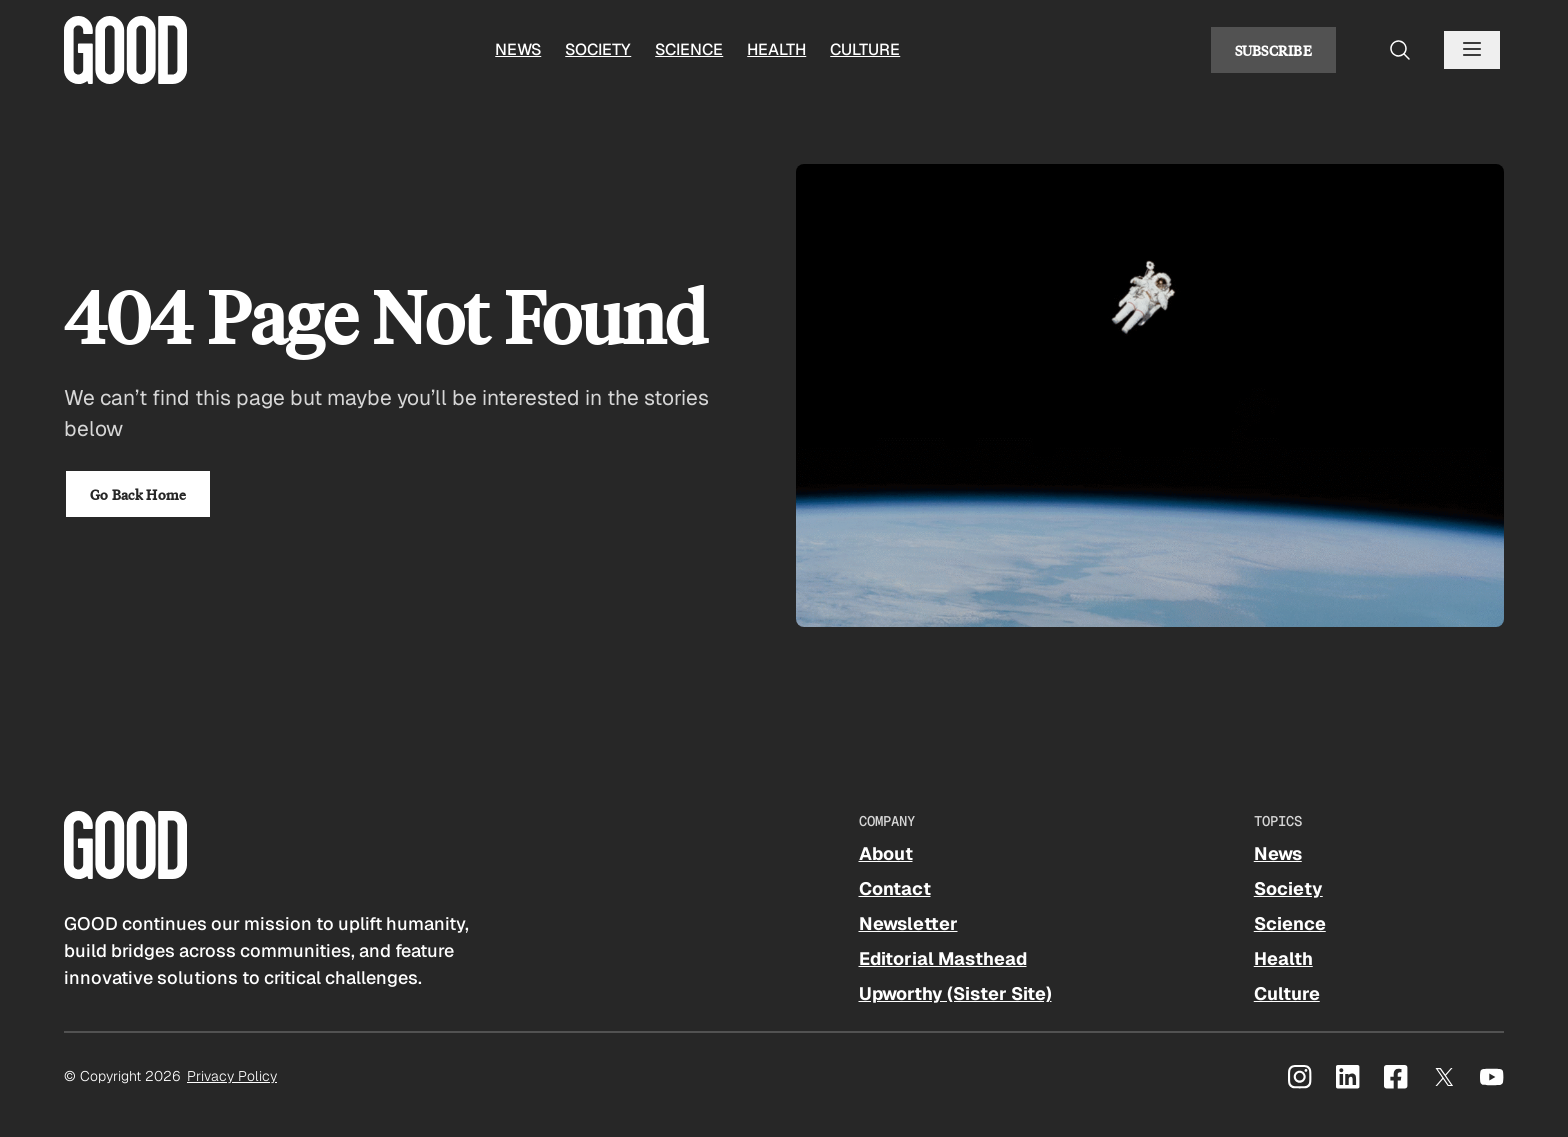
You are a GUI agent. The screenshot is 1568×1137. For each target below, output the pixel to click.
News (518, 49)
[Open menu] (1472, 50)
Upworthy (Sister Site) (955, 993)
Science (689, 49)
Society (598, 49)
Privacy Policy (232, 1076)
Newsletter (908, 923)
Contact (895, 888)
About (886, 853)
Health (776, 49)
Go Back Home (138, 494)
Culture (865, 49)
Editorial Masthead (943, 958)
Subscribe (1274, 50)
